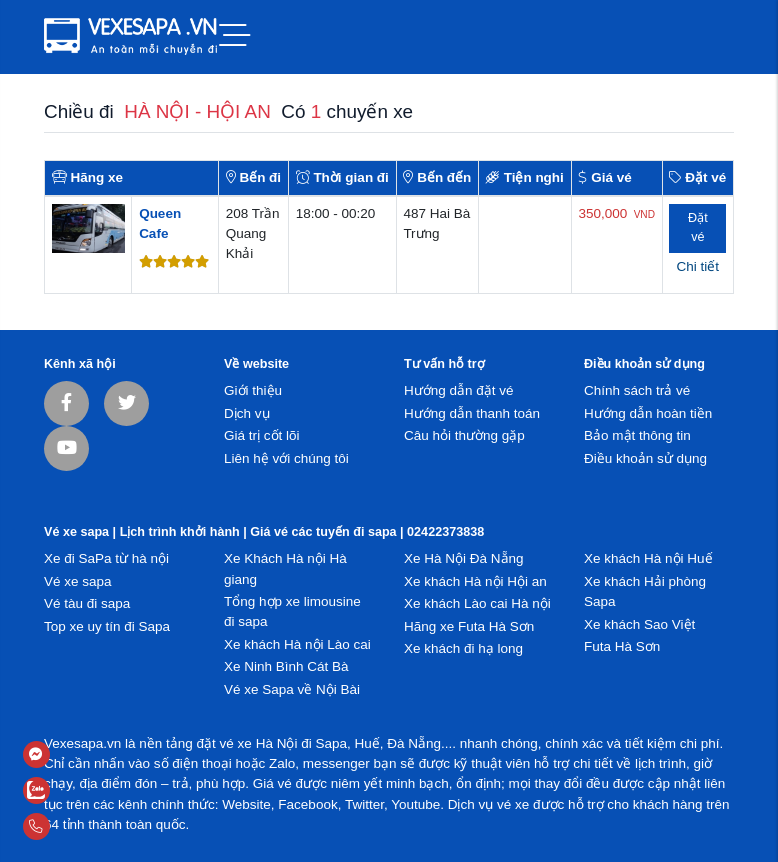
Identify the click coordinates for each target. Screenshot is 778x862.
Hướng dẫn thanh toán (472, 413)
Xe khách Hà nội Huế (648, 558)
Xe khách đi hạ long (463, 648)
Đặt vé (698, 227)
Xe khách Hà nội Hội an (475, 581)
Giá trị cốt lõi (262, 435)
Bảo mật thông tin (637, 435)
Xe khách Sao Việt (639, 624)
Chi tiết (698, 266)
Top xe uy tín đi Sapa (107, 626)
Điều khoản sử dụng (645, 458)
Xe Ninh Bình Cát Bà (286, 666)
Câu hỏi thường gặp (464, 435)
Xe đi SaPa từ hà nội (106, 558)
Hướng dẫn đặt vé (459, 390)
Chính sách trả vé (637, 390)
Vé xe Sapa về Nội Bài (292, 689)
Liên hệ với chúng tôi (286, 458)
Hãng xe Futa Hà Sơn (469, 626)
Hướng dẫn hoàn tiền (648, 413)
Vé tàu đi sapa (87, 603)
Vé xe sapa (78, 581)
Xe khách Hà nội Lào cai (297, 644)
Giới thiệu (253, 390)
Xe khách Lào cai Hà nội (477, 603)
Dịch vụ (247, 413)
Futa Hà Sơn (622, 646)
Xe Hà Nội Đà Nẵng (464, 558)
